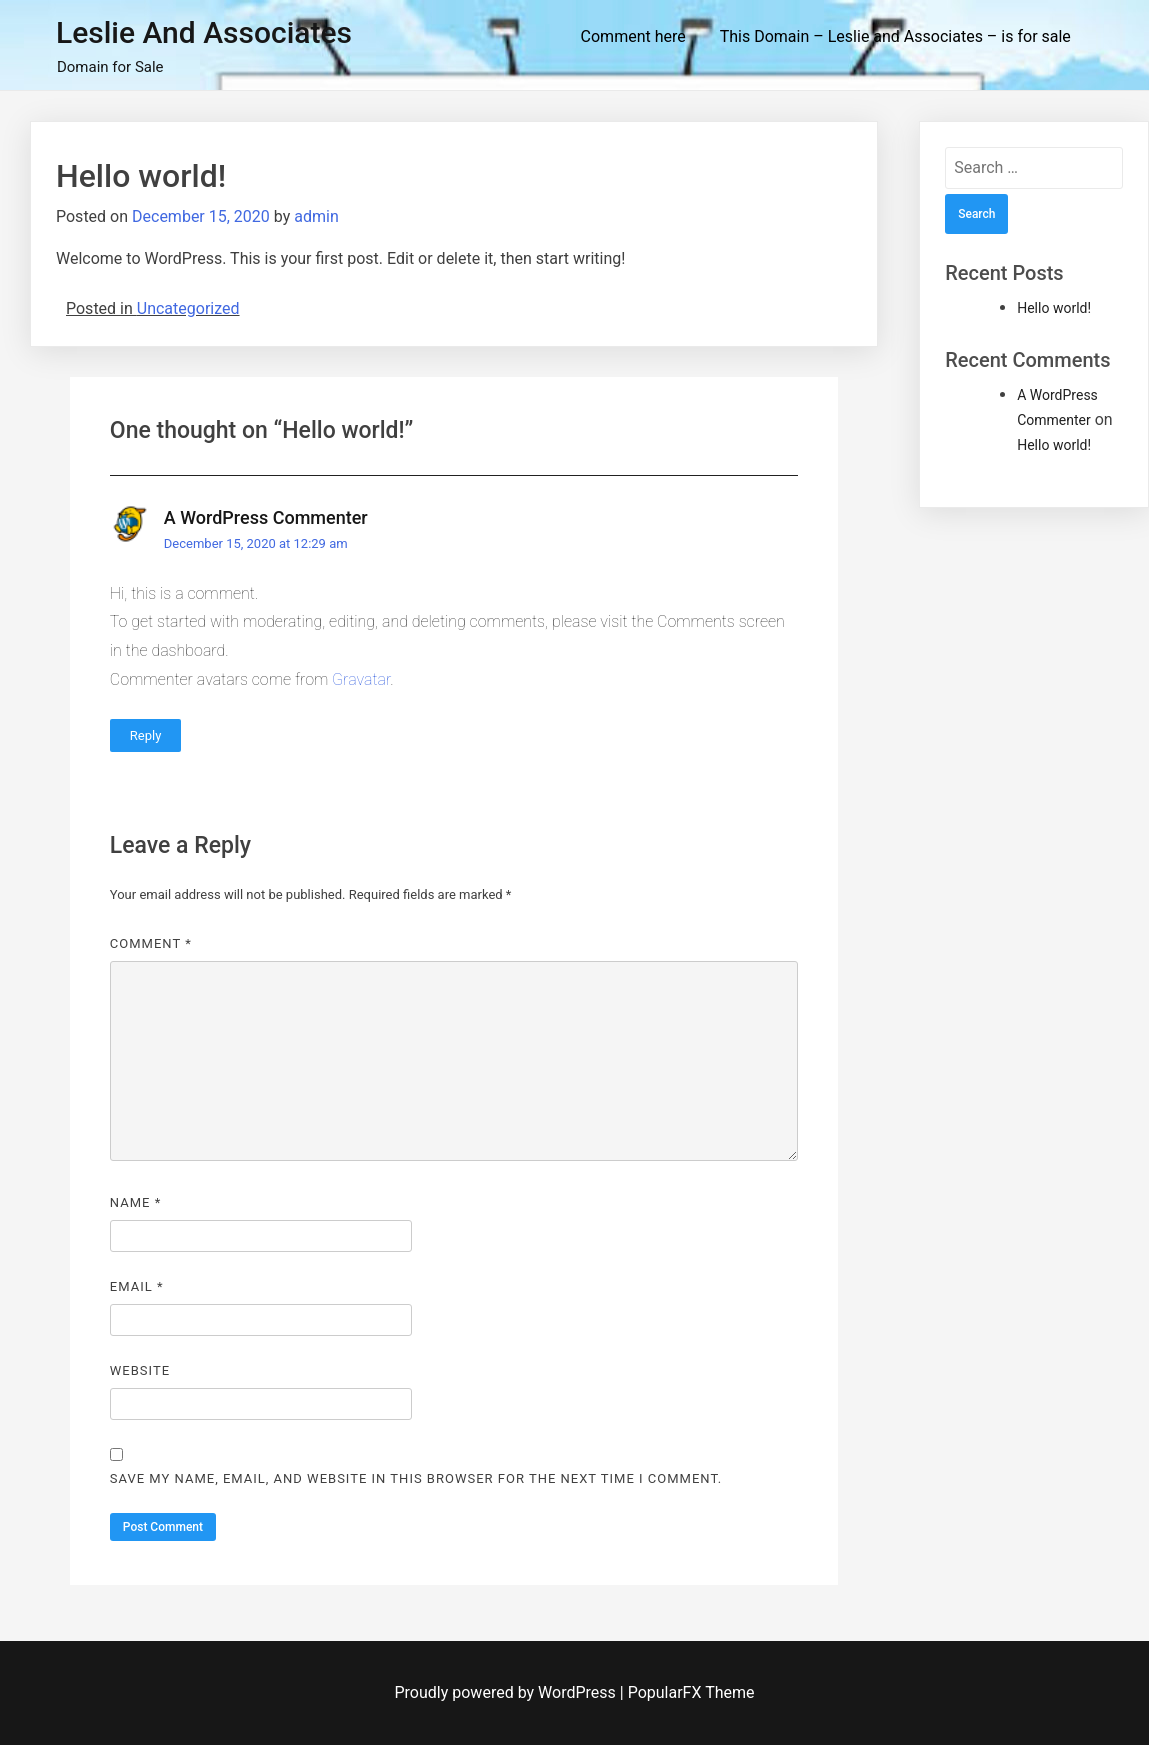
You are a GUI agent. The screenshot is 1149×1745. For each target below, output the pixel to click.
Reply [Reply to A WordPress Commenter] (146, 735)
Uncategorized (188, 308)
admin (316, 216)
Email (137, 1286)
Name (135, 1202)
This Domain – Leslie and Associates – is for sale (895, 36)
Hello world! (1054, 308)
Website (140, 1370)
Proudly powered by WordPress (507, 1692)
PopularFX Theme (691, 1692)
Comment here (633, 36)
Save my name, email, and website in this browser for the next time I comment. (416, 1478)
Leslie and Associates (204, 32)
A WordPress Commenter (266, 517)
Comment (151, 943)
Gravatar (361, 679)
